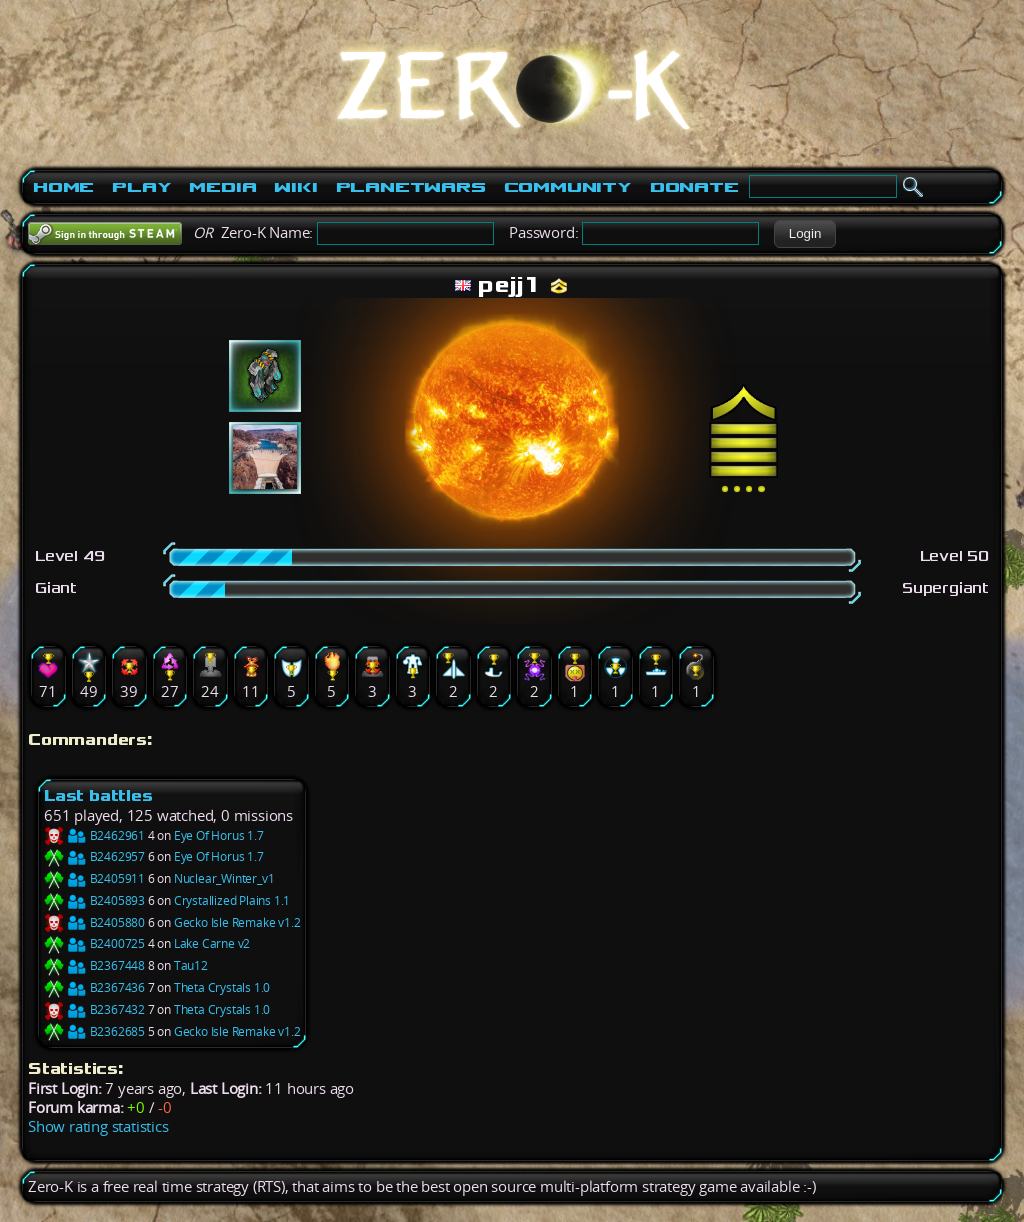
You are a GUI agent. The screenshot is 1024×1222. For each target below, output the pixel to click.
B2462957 (94, 856)
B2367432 (94, 1009)
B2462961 (94, 835)
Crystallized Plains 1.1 (232, 900)
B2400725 (94, 943)
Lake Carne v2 (212, 943)
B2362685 (94, 1031)
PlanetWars (411, 187)
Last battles (98, 795)
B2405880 (94, 922)
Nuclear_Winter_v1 (224, 878)
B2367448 (94, 965)
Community (568, 187)
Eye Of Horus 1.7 (219, 835)
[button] (804, 234)
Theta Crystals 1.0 (222, 987)
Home (63, 187)
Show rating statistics (98, 1126)
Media (222, 187)
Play (141, 187)
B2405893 (94, 900)
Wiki (295, 187)
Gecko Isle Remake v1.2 (237, 922)
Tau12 (191, 965)
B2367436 (94, 987)
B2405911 (94, 878)
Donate (694, 187)
